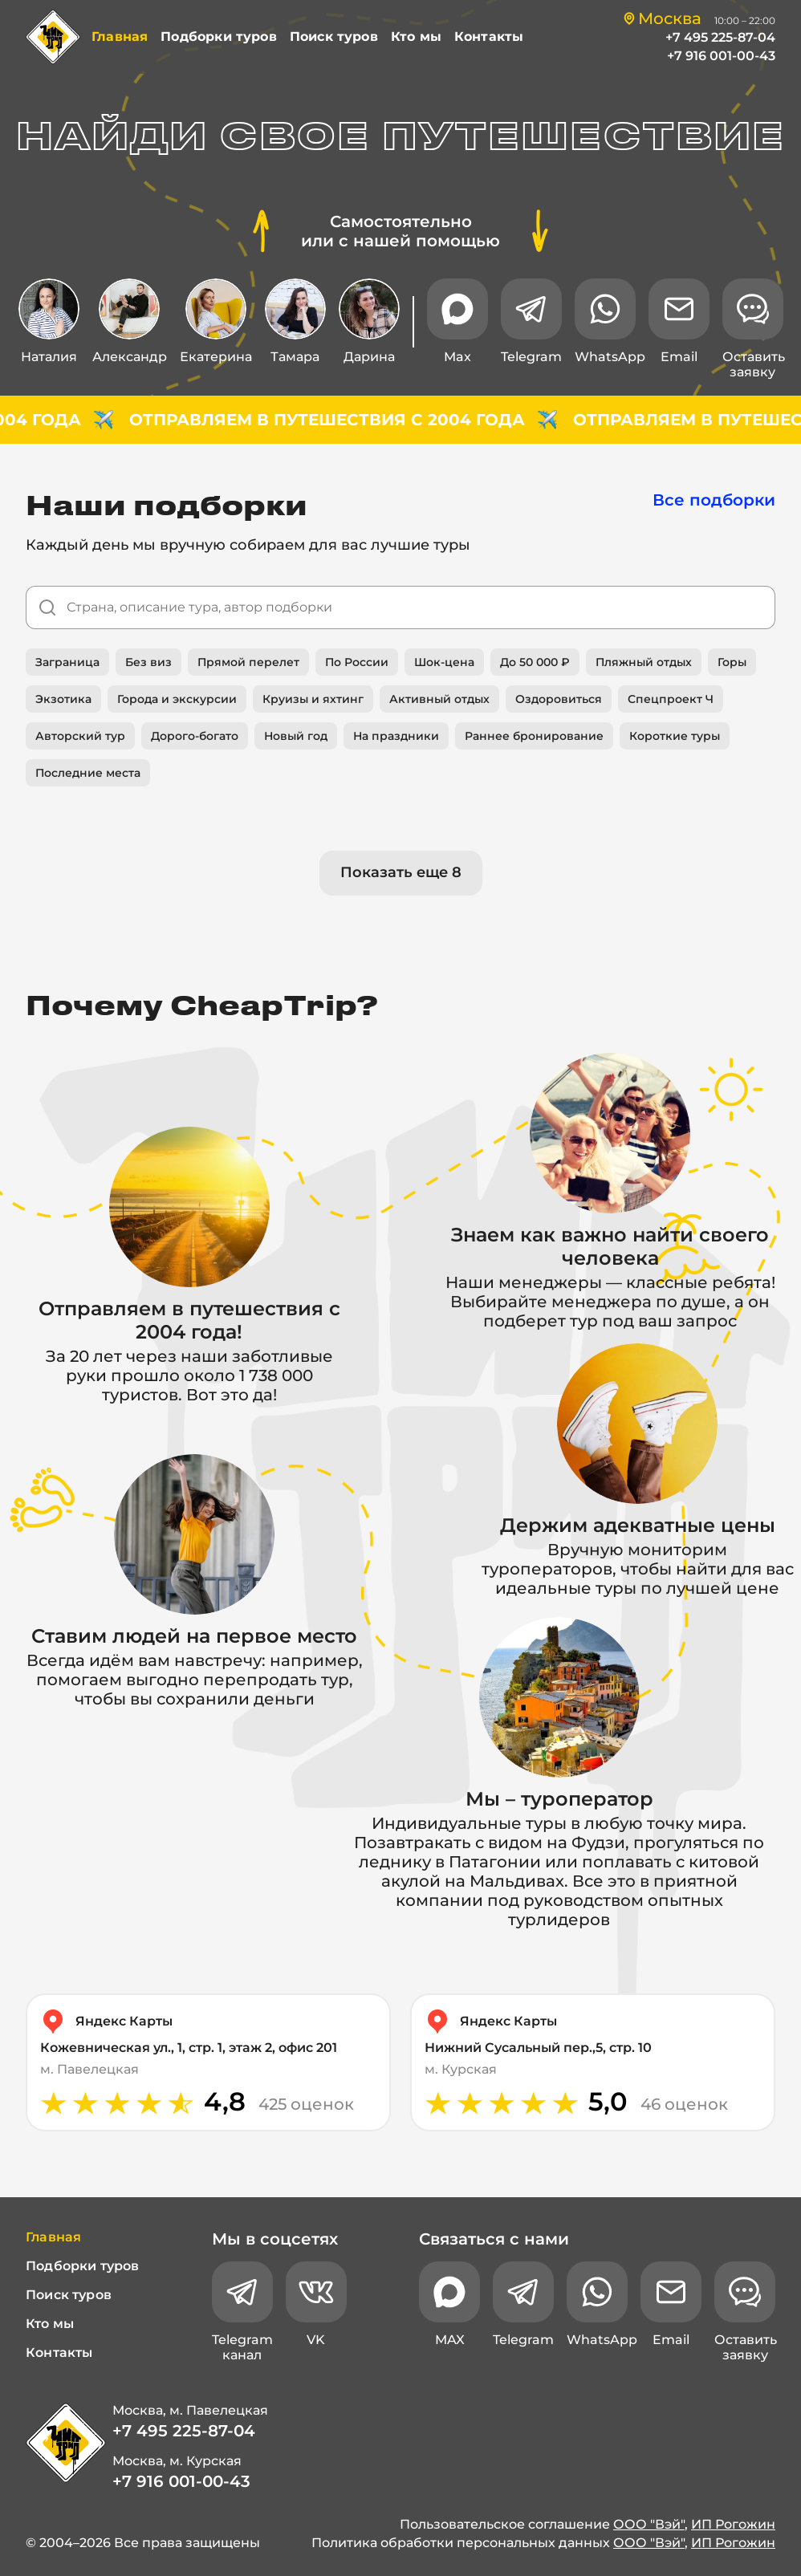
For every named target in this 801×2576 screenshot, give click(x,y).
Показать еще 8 (400, 872)
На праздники (396, 736)
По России (356, 662)
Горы (732, 662)
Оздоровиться (558, 699)
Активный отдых (439, 699)
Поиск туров (334, 36)
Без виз (148, 662)
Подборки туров (219, 36)
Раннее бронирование (534, 736)
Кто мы (416, 36)
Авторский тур (80, 736)
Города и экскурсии (177, 699)
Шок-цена (444, 662)
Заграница (67, 662)
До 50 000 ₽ (535, 662)
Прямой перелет (248, 662)
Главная (119, 36)
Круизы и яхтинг (313, 699)
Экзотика (63, 699)
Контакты (488, 36)
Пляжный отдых (644, 662)
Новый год (295, 736)
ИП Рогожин (733, 2524)
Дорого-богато (194, 736)
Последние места (87, 773)
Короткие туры (674, 736)
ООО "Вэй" (649, 2524)
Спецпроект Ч (671, 699)
